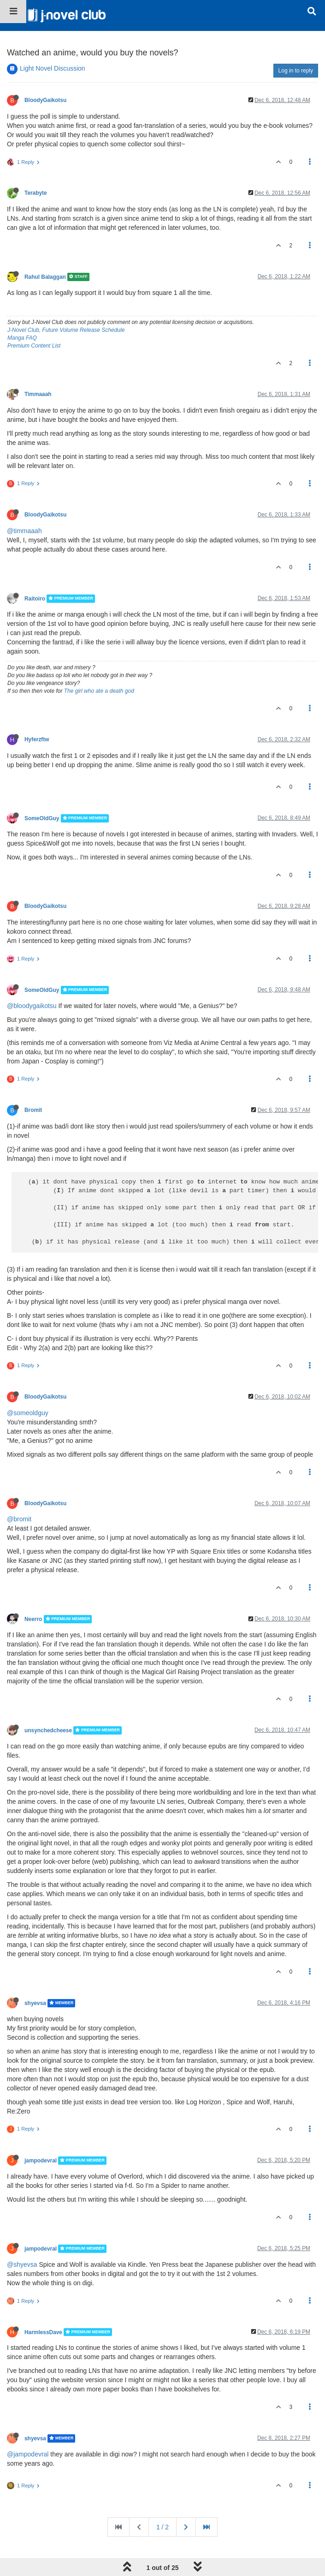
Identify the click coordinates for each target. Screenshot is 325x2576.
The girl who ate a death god (99, 691)
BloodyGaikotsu (45, 100)
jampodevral (40, 2160)
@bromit (19, 1519)
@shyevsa (22, 2264)
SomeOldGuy (41, 818)
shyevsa (35, 2003)
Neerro (33, 1619)
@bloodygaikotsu (32, 1005)
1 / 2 (162, 2527)
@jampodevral (27, 2454)
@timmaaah (24, 530)
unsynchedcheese (48, 1730)
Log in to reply (295, 70)
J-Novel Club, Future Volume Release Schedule (65, 330)
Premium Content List (33, 345)
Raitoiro (34, 598)
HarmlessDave (43, 2332)
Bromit (33, 1110)
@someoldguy (27, 1413)
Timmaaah (38, 394)
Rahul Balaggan (45, 277)
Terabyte (35, 193)
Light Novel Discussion (52, 68)
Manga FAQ (22, 338)
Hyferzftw (36, 739)
